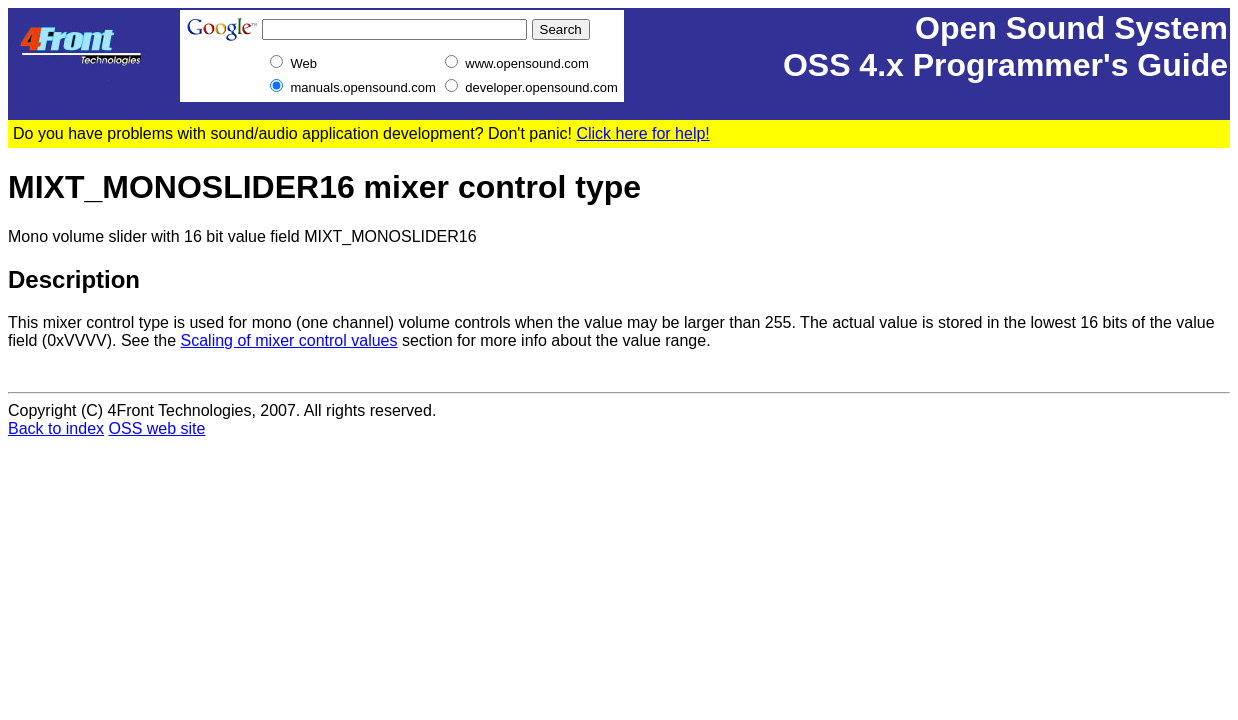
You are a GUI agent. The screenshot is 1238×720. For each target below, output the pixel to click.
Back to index (56, 428)
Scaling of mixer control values (289, 340)
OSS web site (157, 428)
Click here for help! (642, 133)
